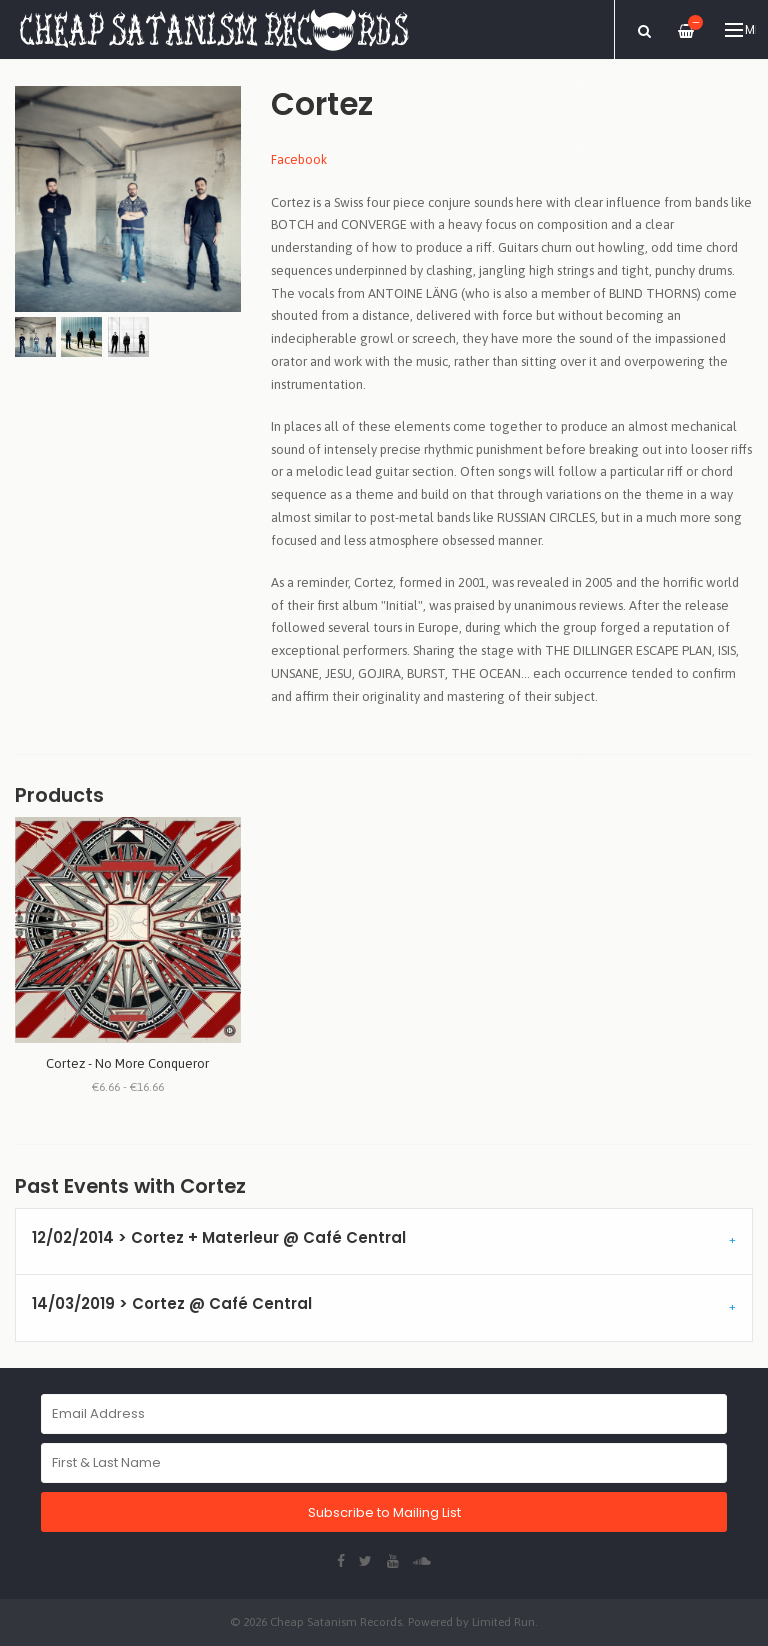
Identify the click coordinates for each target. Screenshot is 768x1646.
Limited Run (503, 1621)
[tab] (384, 1242)
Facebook (299, 159)
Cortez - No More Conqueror (127, 1063)
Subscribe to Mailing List (384, 1512)
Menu (740, 30)
